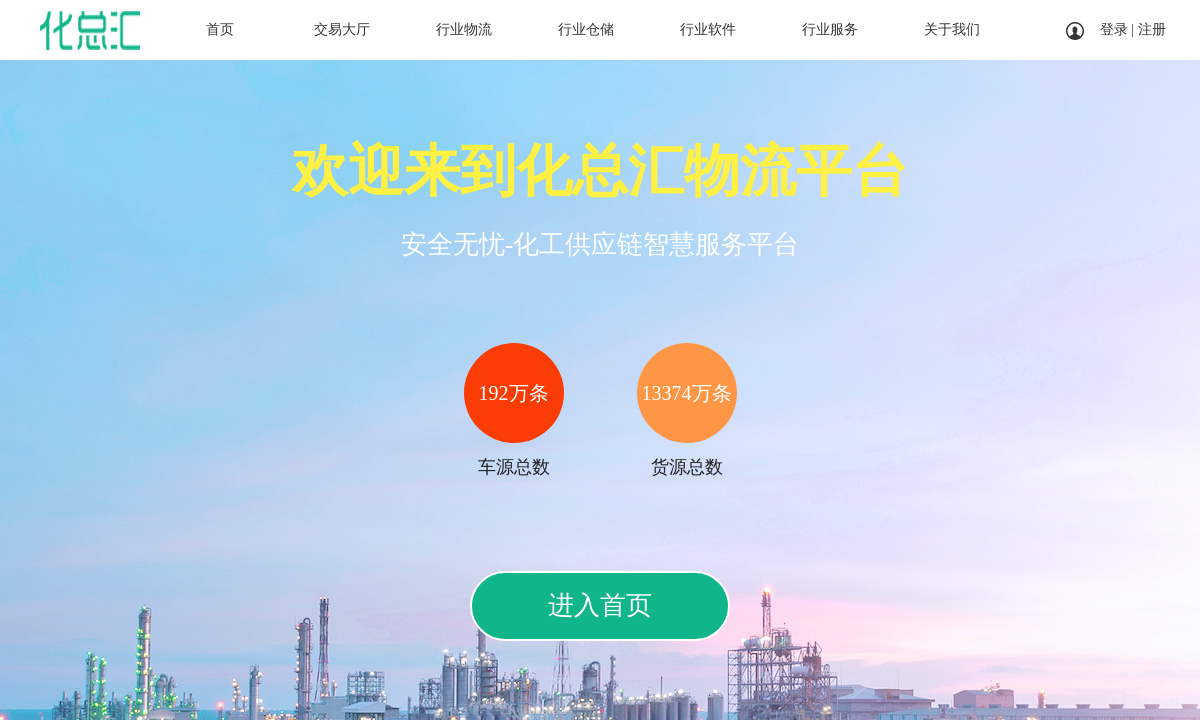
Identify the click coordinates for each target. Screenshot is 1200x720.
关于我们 (952, 29)
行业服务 (830, 29)
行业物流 (464, 29)
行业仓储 (586, 29)
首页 (220, 29)
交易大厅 (342, 29)
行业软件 (708, 29)
